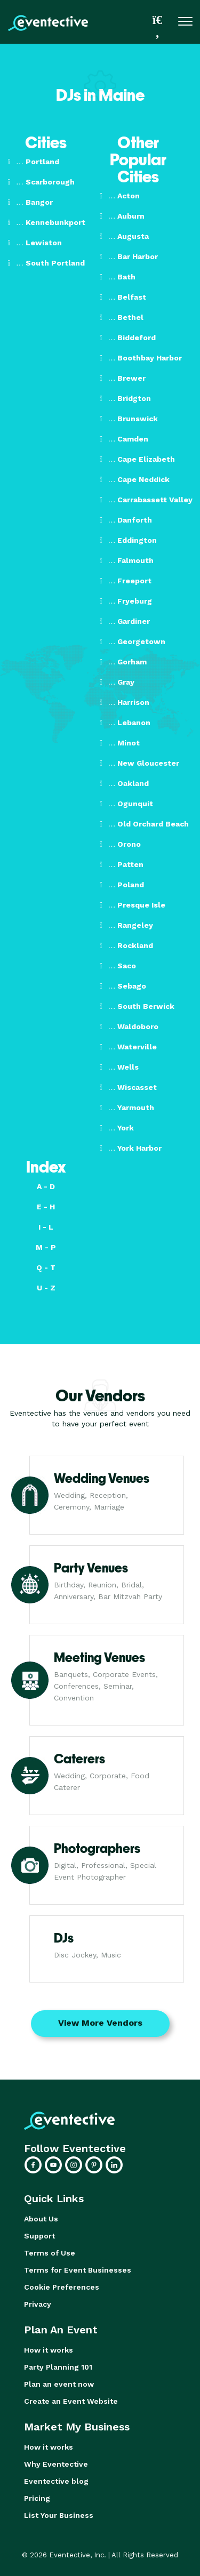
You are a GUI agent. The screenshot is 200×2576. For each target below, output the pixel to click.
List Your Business (58, 2515)
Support (39, 2236)
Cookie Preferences (61, 2287)
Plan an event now (59, 2384)
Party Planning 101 (58, 2367)
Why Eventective (56, 2464)
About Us (41, 2218)
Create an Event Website (71, 2401)
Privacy (37, 2304)
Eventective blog (56, 2481)
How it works (48, 2350)
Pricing (37, 2498)
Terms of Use (49, 2253)
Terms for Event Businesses (77, 2270)
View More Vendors (100, 2023)
